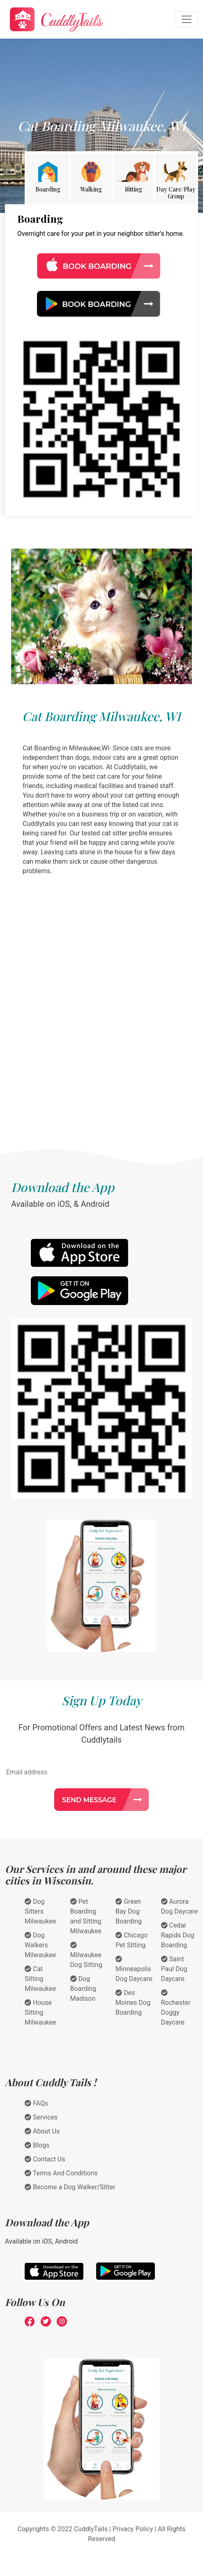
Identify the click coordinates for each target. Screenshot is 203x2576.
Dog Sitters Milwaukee (40, 1911)
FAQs (36, 2103)
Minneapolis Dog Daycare (133, 1969)
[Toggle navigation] (186, 19)
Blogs (37, 2145)
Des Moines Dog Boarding (132, 2002)
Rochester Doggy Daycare (176, 2007)
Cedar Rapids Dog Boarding (177, 1935)
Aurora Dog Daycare (179, 1906)
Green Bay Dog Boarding (128, 1911)
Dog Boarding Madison (83, 1988)
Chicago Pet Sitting (131, 1940)
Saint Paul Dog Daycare (174, 1969)
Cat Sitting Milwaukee (40, 1979)
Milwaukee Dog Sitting (86, 1955)
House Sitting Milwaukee (40, 2012)
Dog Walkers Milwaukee (40, 1945)
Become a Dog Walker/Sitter (70, 2187)
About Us (42, 2131)
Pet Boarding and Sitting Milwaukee (86, 1916)
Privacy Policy (133, 2529)
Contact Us (45, 2159)
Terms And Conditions (61, 2173)
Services (41, 2117)
